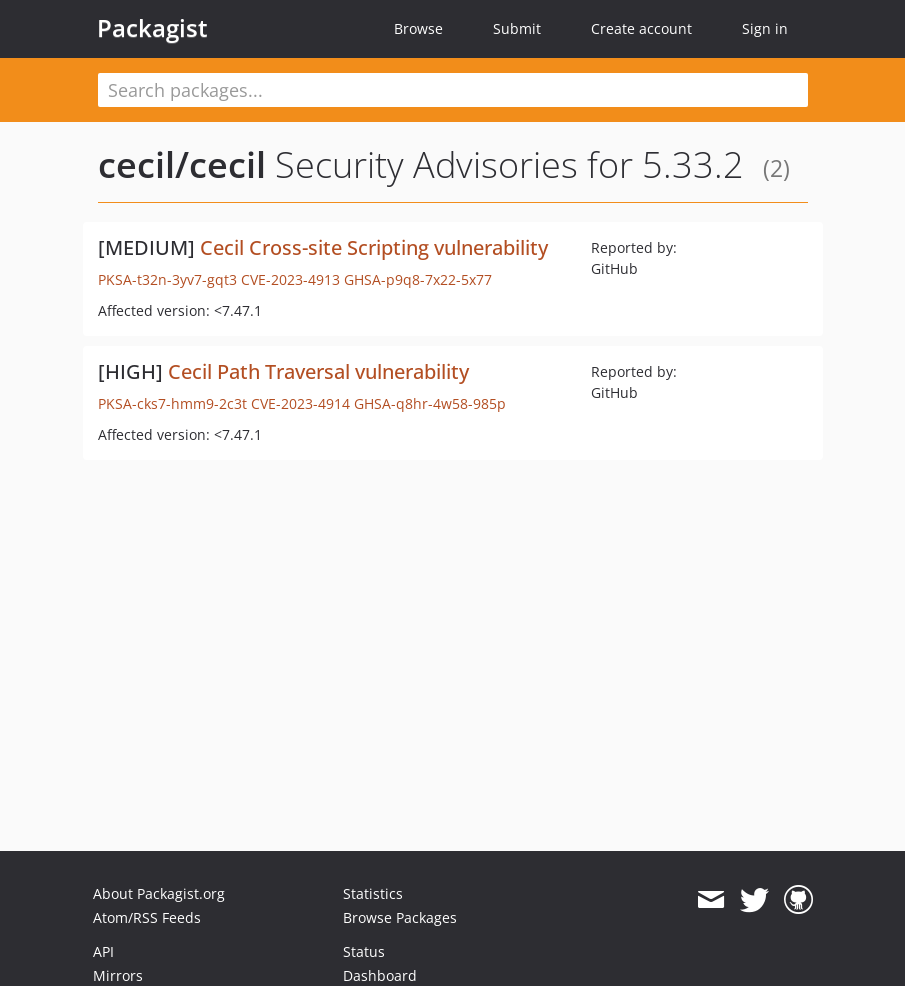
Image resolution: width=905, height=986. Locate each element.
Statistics (373, 893)
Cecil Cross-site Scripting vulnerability (374, 247)
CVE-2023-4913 (290, 279)
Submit (517, 28)
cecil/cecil (182, 164)
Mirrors (118, 975)
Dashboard (380, 975)
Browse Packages (400, 917)
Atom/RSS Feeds (147, 917)
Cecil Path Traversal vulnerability (318, 371)
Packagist (152, 28)
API (103, 951)
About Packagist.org (159, 893)
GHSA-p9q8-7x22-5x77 (418, 279)
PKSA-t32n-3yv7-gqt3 (167, 279)
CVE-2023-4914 (300, 403)
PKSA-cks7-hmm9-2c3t (172, 403)
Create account (641, 28)
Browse (418, 28)
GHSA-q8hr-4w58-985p (430, 403)
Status (364, 951)
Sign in (765, 28)
